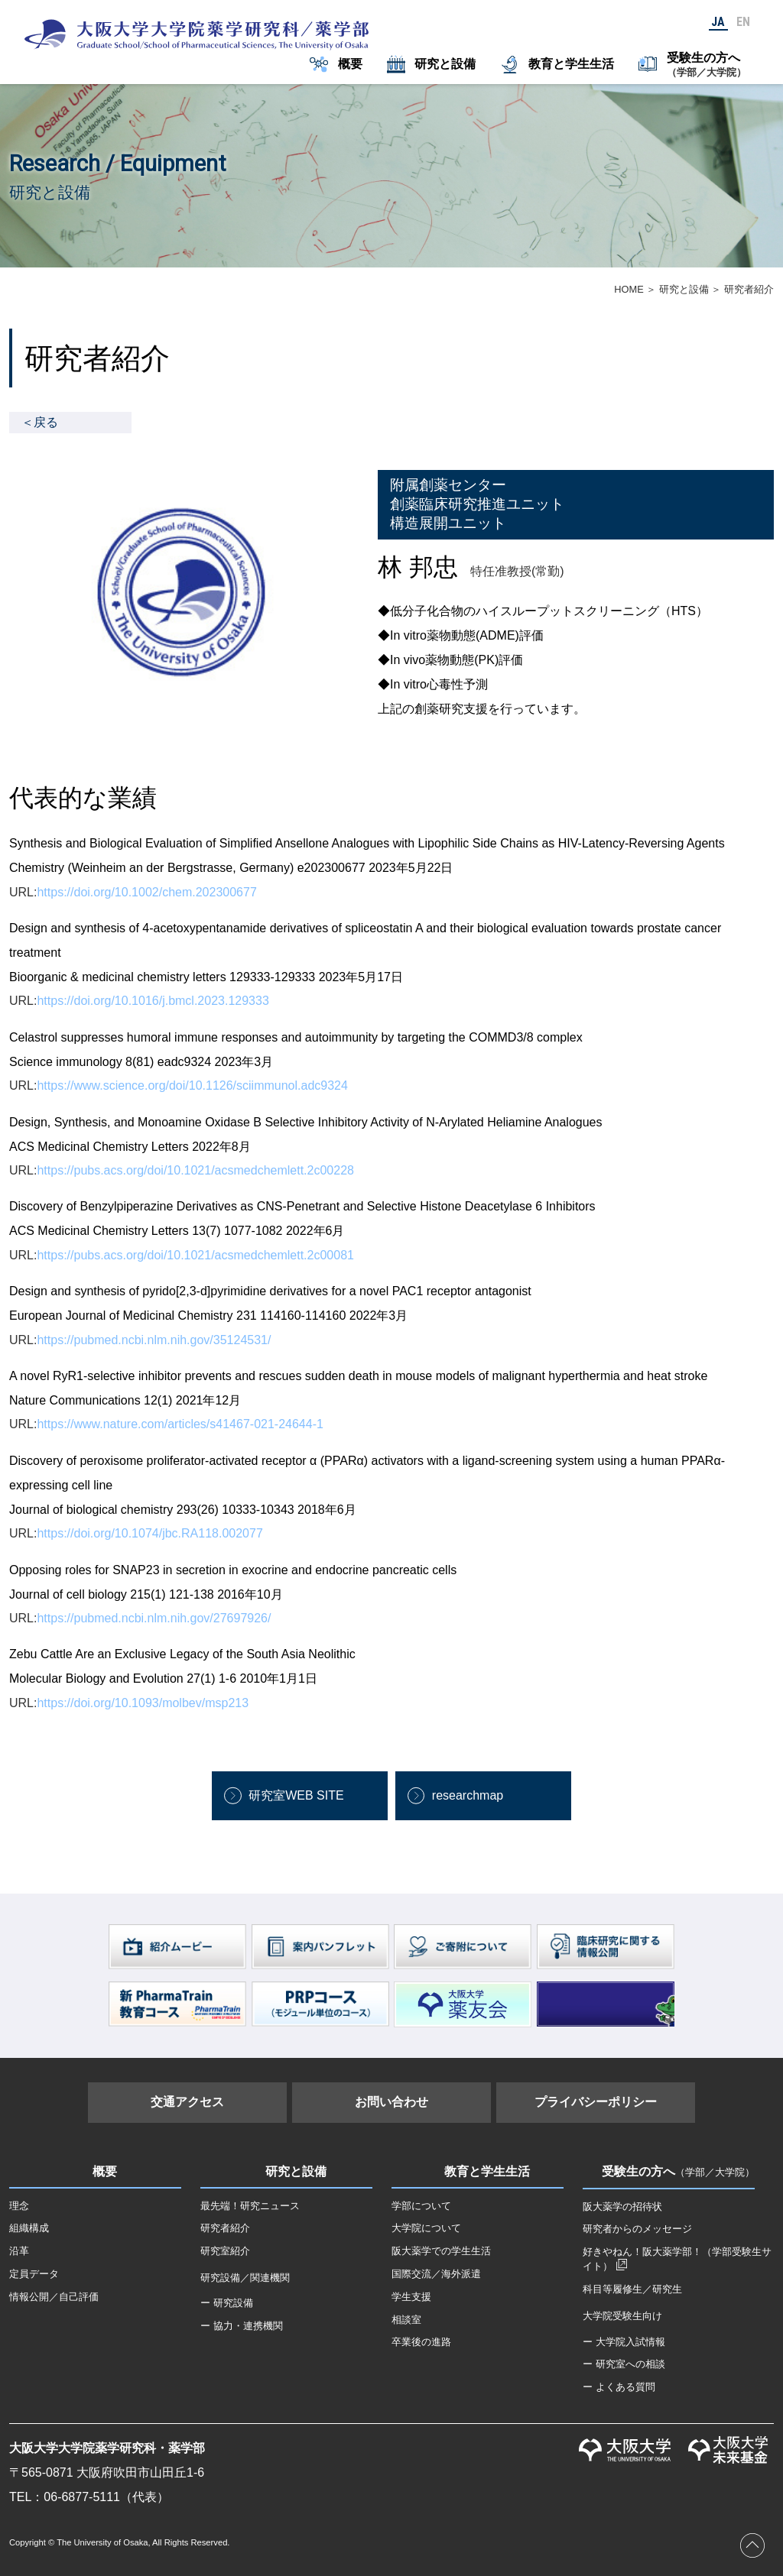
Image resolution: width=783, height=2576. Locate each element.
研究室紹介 (225, 2251)
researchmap (467, 1795)
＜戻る (39, 422)
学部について (421, 2205)
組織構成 (29, 2228)
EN (743, 22)
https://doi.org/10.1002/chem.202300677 (146, 892)
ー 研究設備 (226, 2303)
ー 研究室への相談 (624, 2364)
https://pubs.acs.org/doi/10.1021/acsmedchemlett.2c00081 (195, 1255)
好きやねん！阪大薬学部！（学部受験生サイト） (677, 2259)
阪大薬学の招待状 (622, 2206)
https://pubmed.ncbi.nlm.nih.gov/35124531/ (154, 1339)
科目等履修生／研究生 (632, 2289)
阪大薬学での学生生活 (441, 2251)
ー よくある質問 (619, 2387)
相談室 (406, 2319)
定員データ (34, 2274)
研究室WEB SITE (296, 1795)
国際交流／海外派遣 (436, 2274)
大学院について (426, 2228)
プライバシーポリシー (595, 2101)
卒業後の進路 (421, 2342)
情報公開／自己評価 (54, 2296)
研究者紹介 (225, 2228)
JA (718, 22)
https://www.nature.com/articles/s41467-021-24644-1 (180, 1424)
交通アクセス (187, 2101)
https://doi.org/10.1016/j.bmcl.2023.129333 (152, 1000)
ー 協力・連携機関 (241, 2325)
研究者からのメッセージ (637, 2228)
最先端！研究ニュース (250, 2205)
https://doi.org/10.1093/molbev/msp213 (143, 1702)
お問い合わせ (391, 2101)
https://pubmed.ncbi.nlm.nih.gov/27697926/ (154, 1618)
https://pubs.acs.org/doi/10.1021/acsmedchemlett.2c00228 (195, 1170)
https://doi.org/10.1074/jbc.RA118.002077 (149, 1533)
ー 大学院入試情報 (624, 2342)
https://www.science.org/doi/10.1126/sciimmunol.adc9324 (192, 1085)
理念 (19, 2205)
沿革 (19, 2251)
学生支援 (411, 2296)
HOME (628, 289)
